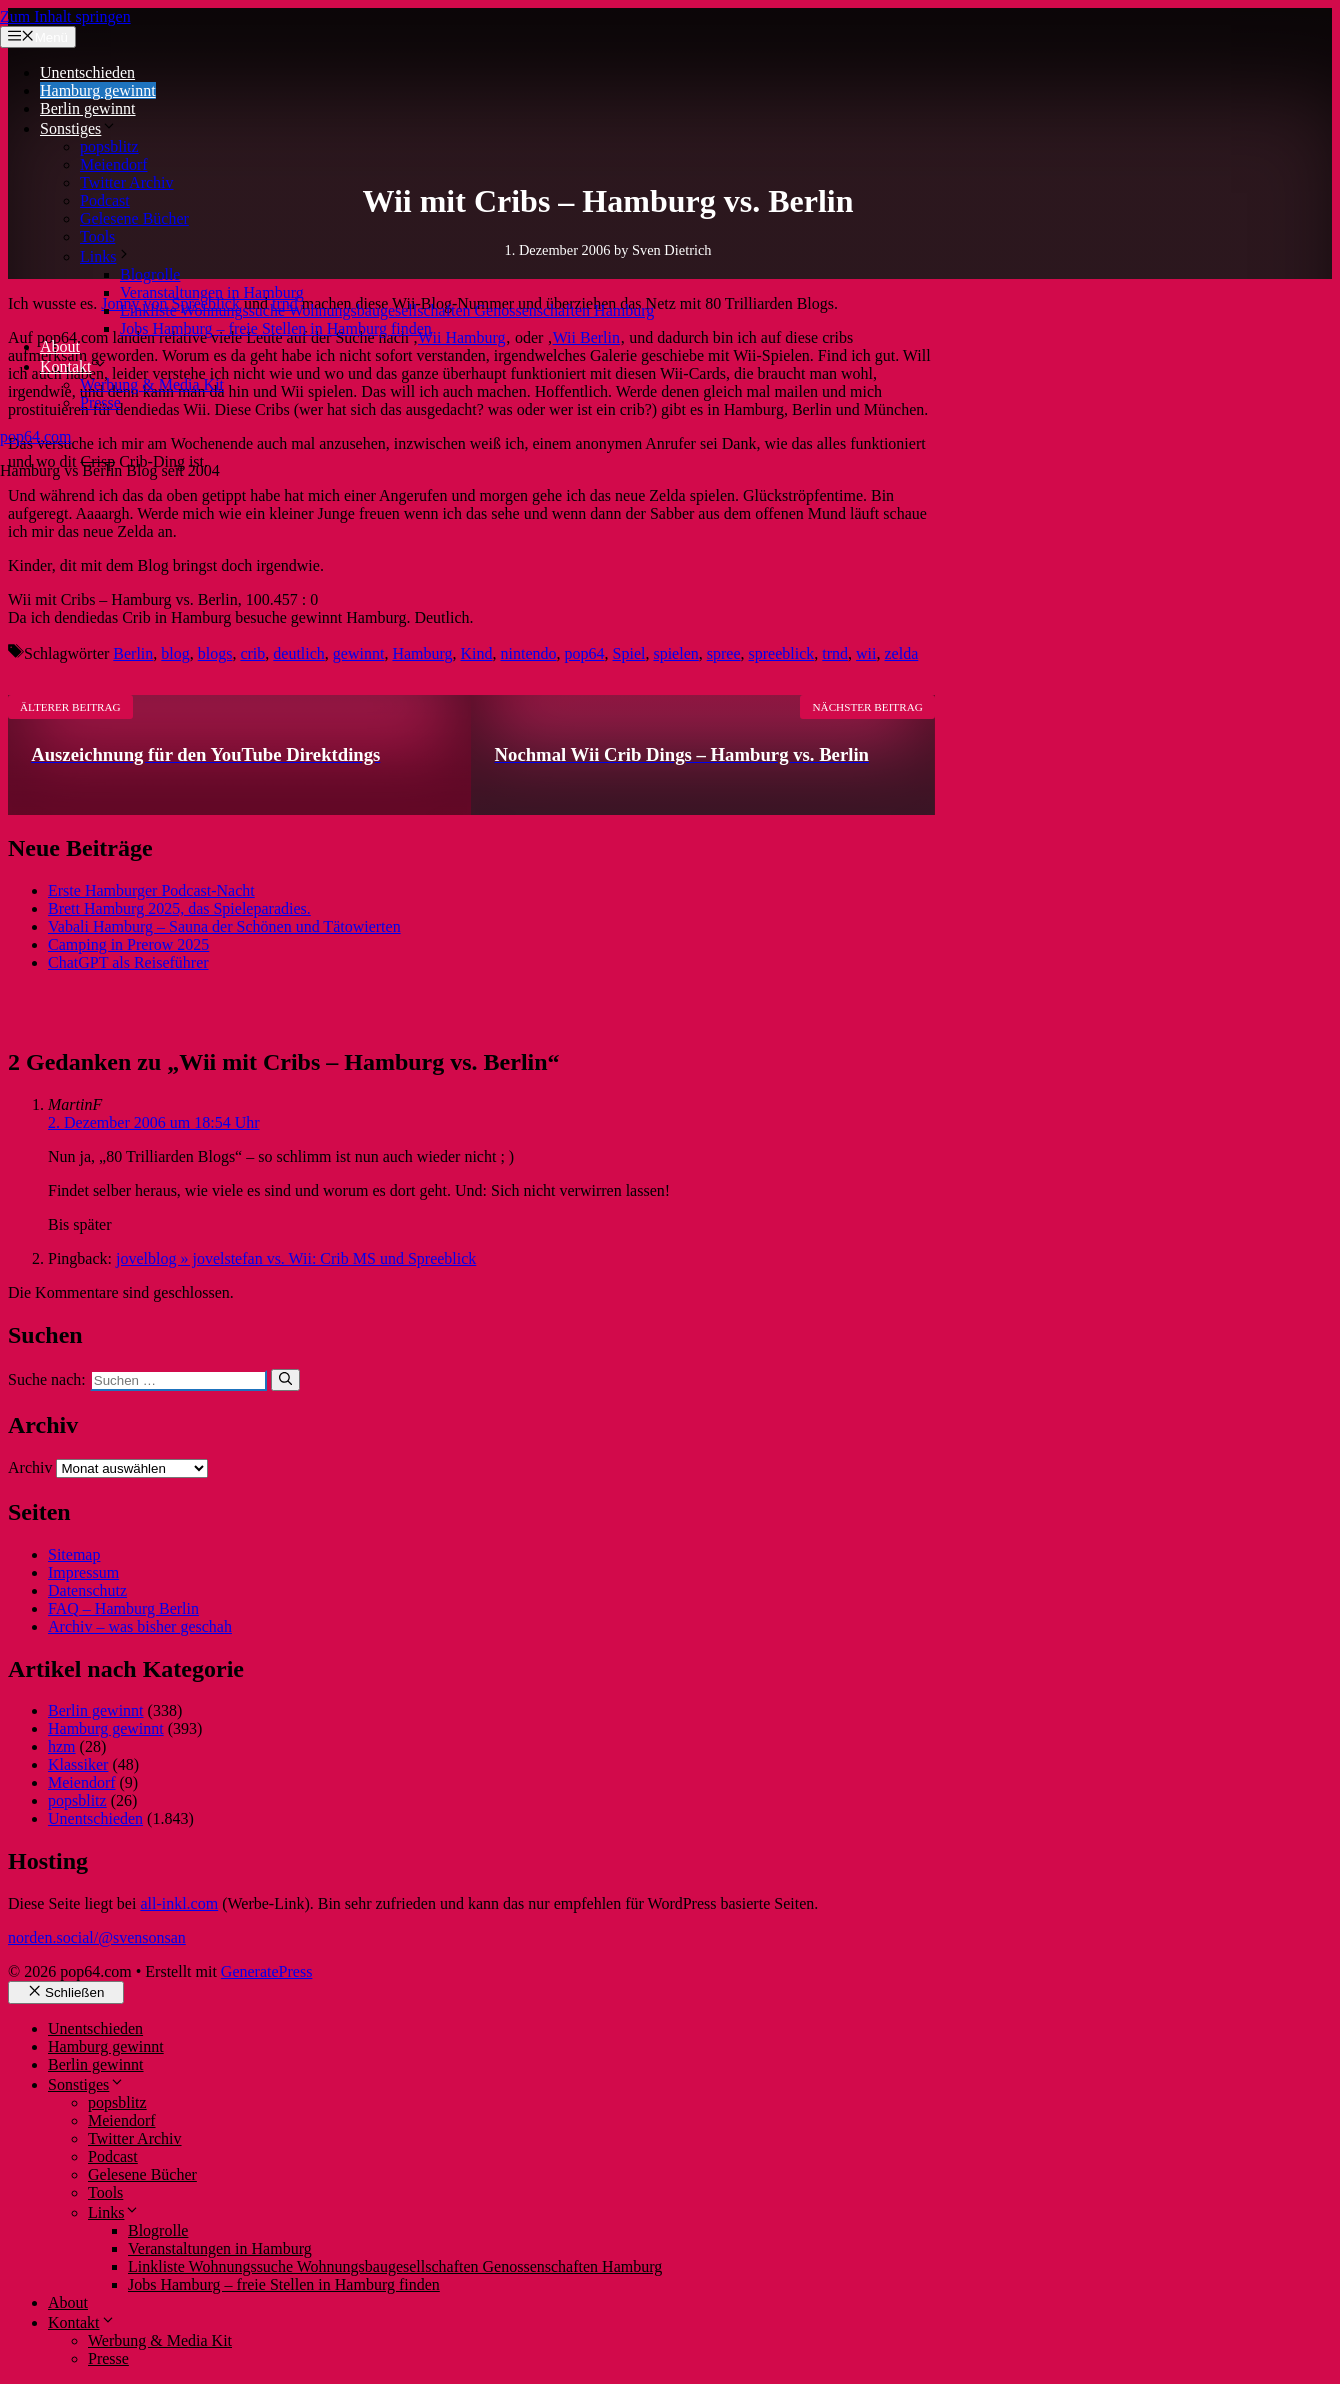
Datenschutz (87, 1590)
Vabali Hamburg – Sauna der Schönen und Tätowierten (224, 926)
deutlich (299, 653)
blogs (215, 653)
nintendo (529, 653)
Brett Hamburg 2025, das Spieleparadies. (179, 908)
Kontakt (74, 366)
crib (252, 653)
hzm (62, 1746)
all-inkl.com (179, 1903)
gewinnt (359, 653)
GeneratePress (267, 1971)
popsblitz (109, 146)
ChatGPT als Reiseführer (128, 962)
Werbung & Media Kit (152, 384)
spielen (675, 653)
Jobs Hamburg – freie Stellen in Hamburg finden (276, 328)
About (60, 346)
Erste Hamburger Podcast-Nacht (151, 890)
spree (724, 653)
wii (866, 653)
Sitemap (74, 1554)
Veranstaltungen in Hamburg (212, 292)
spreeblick (782, 653)
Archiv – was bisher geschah (140, 1626)
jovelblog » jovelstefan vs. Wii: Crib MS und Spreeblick (296, 1258)
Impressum (83, 1572)
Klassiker (78, 1764)
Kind (477, 653)
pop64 (585, 653)
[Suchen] (285, 1380)
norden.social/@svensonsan (97, 1937)
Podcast (105, 200)
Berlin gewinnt (88, 108)
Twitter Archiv (127, 182)
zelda (902, 653)
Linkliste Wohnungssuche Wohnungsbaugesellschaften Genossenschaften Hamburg (387, 310)
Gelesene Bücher (134, 218)
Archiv (30, 1467)
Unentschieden (87, 72)
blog (175, 653)
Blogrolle (150, 274)
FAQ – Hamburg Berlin (123, 1608)
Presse (100, 402)
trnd (835, 653)
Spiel (629, 653)
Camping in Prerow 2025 (128, 944)
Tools (97, 236)
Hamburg (422, 653)
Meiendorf (114, 164)
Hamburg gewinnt (98, 90)
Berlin (133, 653)
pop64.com (36, 436)
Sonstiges (78, 128)
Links (106, 256)
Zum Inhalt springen (65, 16)
